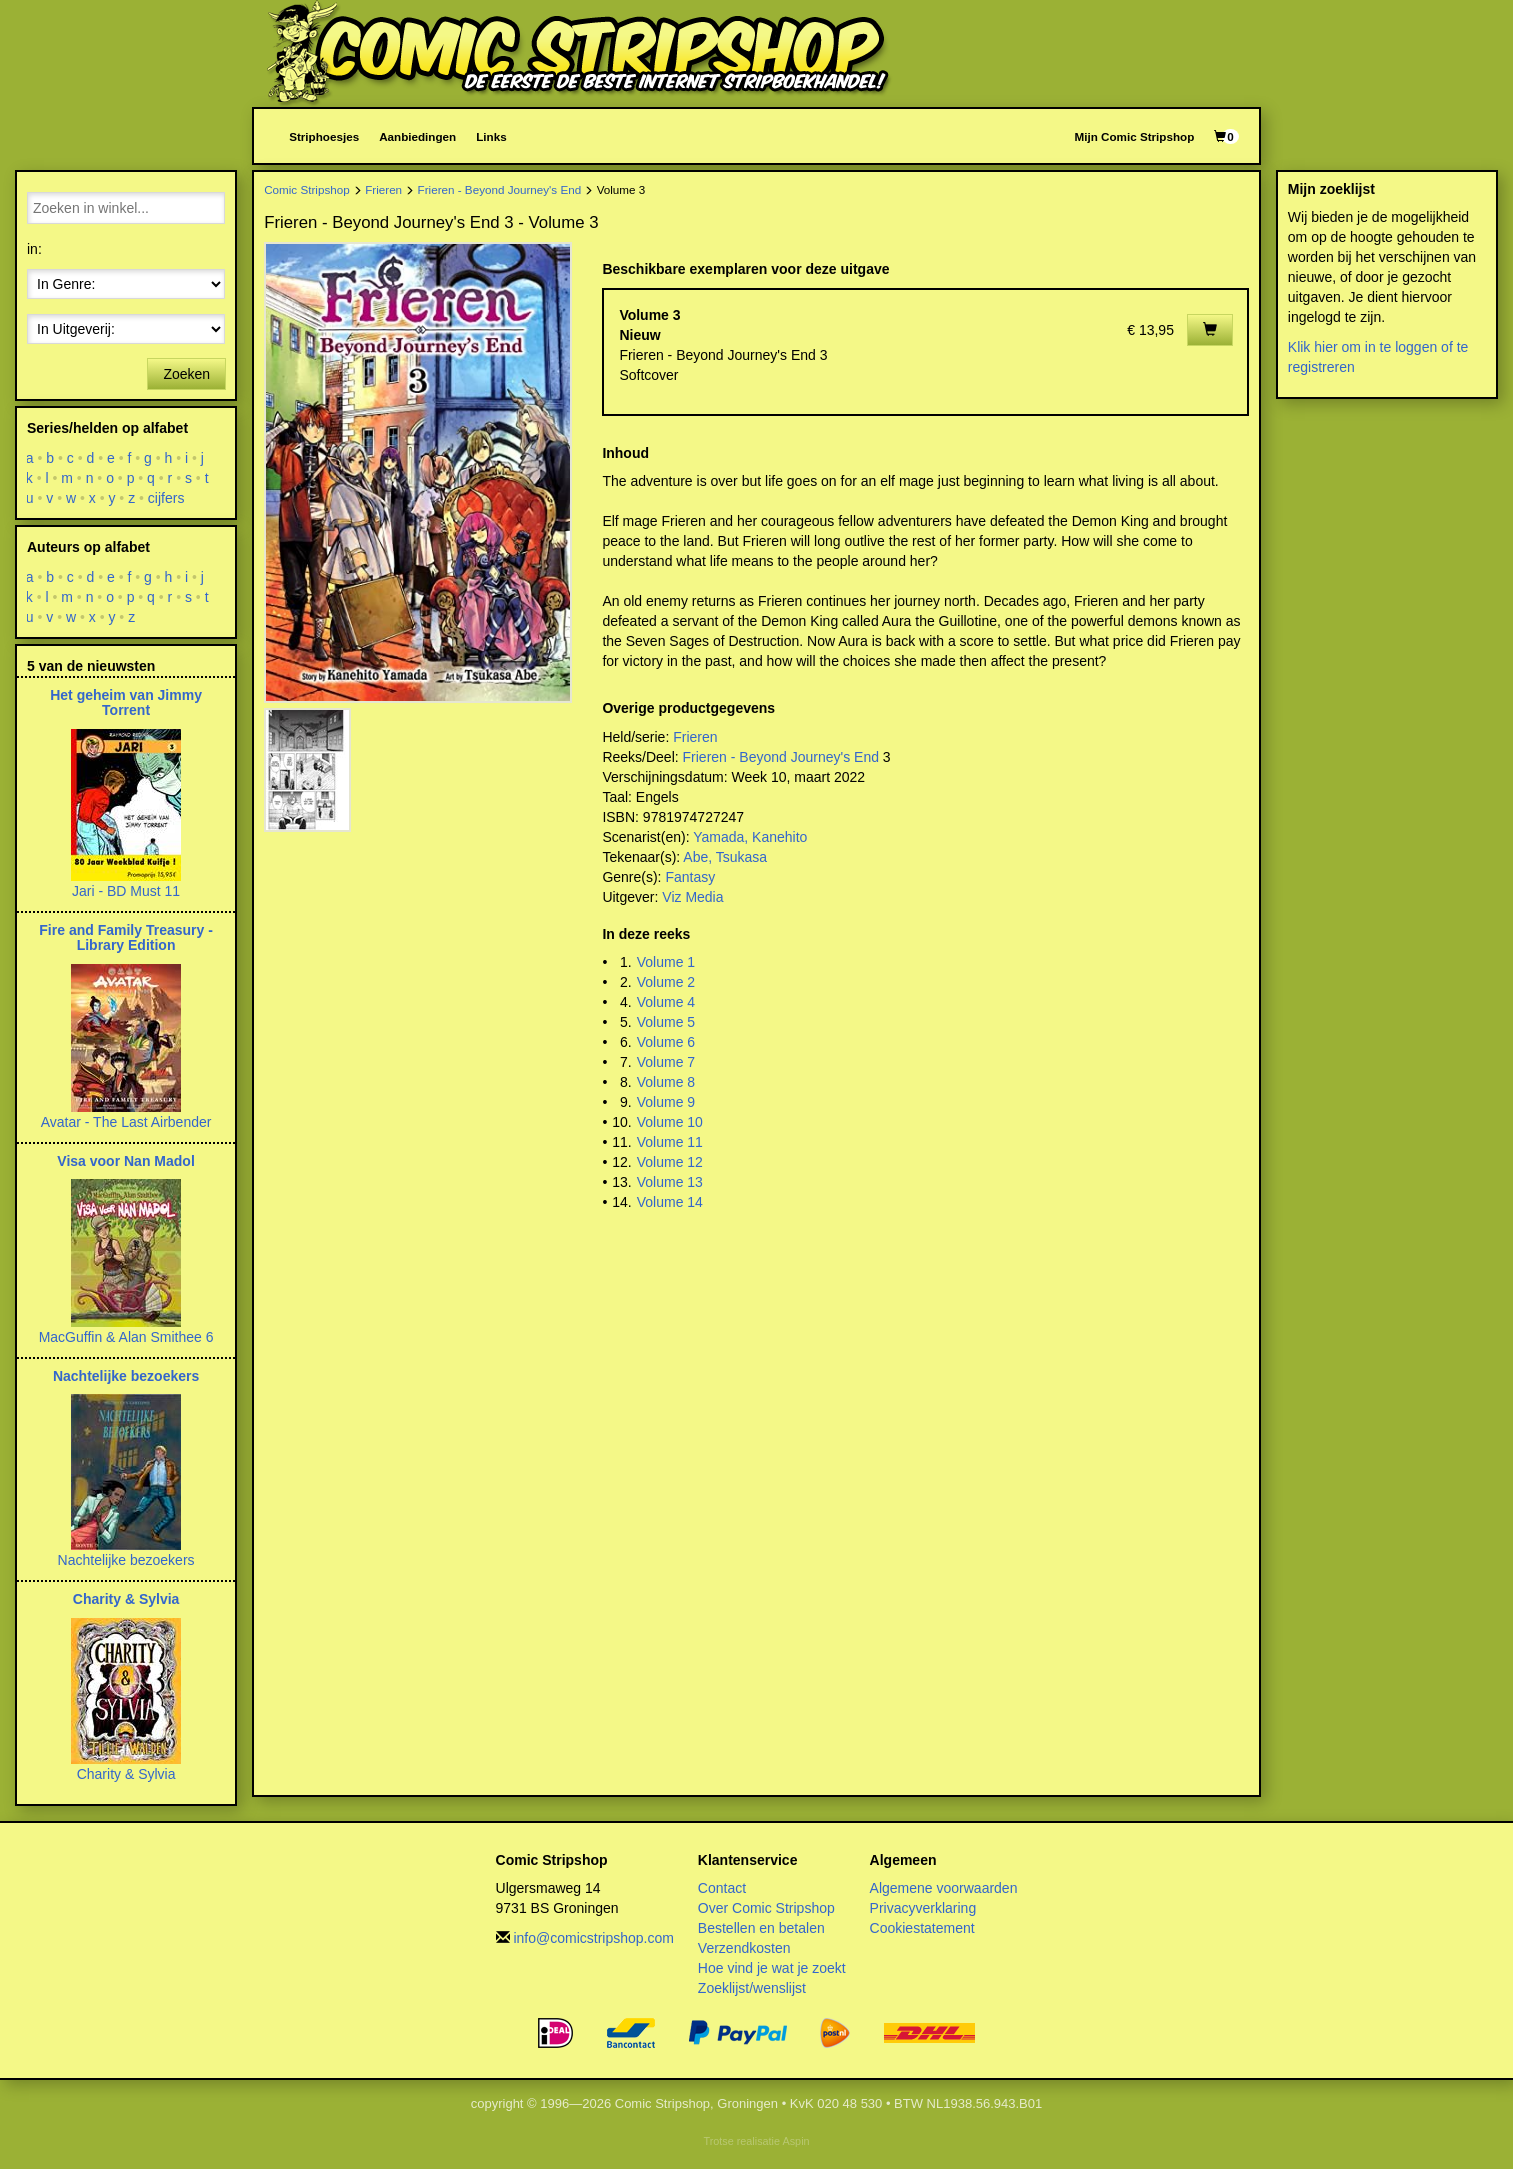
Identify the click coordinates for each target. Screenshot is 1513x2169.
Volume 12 (670, 1162)
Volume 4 (666, 1002)
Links (491, 136)
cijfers (166, 498)
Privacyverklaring (923, 1908)
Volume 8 (666, 1082)
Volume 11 (670, 1142)
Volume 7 (666, 1062)
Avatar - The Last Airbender (126, 1122)
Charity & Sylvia (126, 1599)
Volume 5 (666, 1022)
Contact (722, 1888)
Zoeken (186, 374)
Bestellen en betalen (761, 1928)
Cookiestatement (922, 1928)
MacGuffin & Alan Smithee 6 (126, 1337)
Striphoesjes (324, 136)
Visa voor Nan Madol (125, 1161)
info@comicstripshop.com (593, 1938)
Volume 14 (670, 1202)
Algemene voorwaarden (944, 1888)
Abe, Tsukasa (725, 857)
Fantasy (690, 877)
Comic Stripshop (307, 189)
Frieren (383, 189)
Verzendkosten (744, 1948)
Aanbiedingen (417, 136)
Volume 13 (670, 1182)
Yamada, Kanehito (750, 837)
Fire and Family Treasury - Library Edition (126, 937)
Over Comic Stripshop (766, 1908)
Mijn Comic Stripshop (1135, 136)
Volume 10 (670, 1122)
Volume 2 (666, 982)
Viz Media (692, 897)
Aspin (795, 2141)
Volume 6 (666, 1042)
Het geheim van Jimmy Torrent (126, 702)
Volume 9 (666, 1102)
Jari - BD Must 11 (126, 891)
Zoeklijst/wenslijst (752, 1988)
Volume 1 (666, 962)
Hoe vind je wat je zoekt (772, 1968)
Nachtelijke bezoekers (126, 1376)
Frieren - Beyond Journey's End (500, 189)
